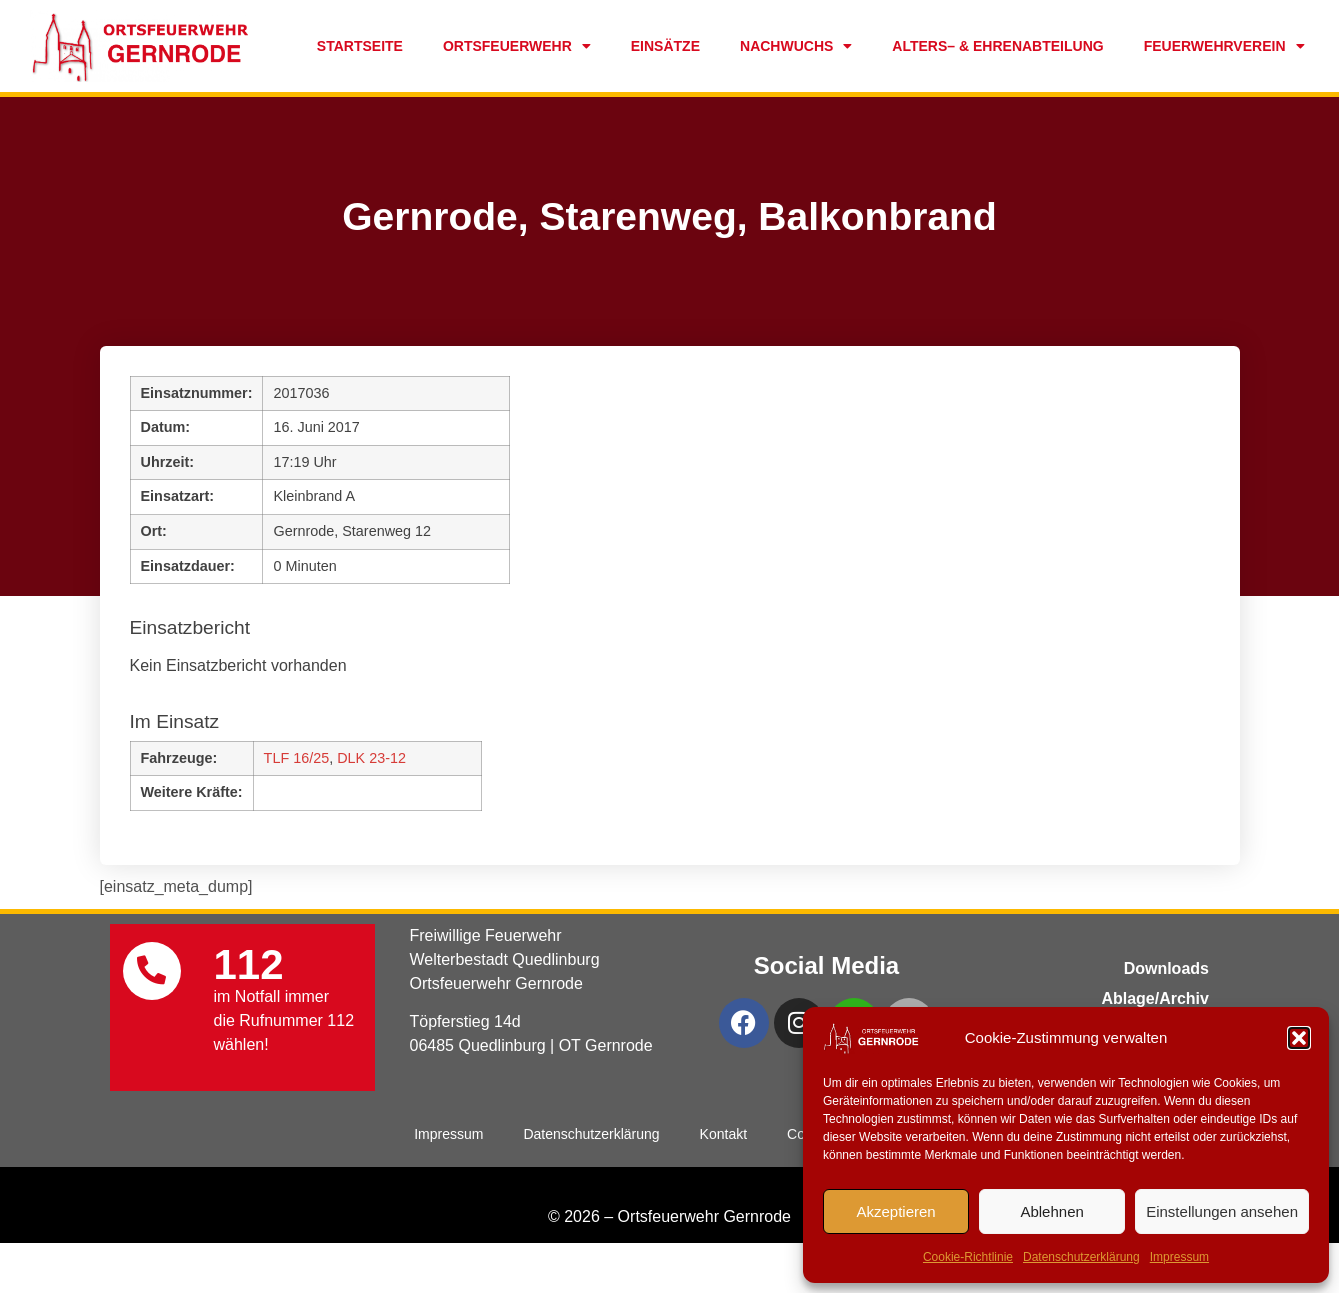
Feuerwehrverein (1224, 46)
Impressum (1179, 1257)
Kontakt (723, 1134)
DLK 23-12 (371, 758)
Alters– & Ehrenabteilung (997, 46)
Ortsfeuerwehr (517, 46)
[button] (1299, 1038)
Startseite (360, 46)
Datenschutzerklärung (1081, 1257)
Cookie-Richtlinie (968, 1257)
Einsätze (665, 46)
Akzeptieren (895, 1211)
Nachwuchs (796, 46)
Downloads (1166, 968)
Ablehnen (1051, 1211)
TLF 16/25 (297, 758)
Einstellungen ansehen (1222, 1211)
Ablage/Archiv (1155, 998)
